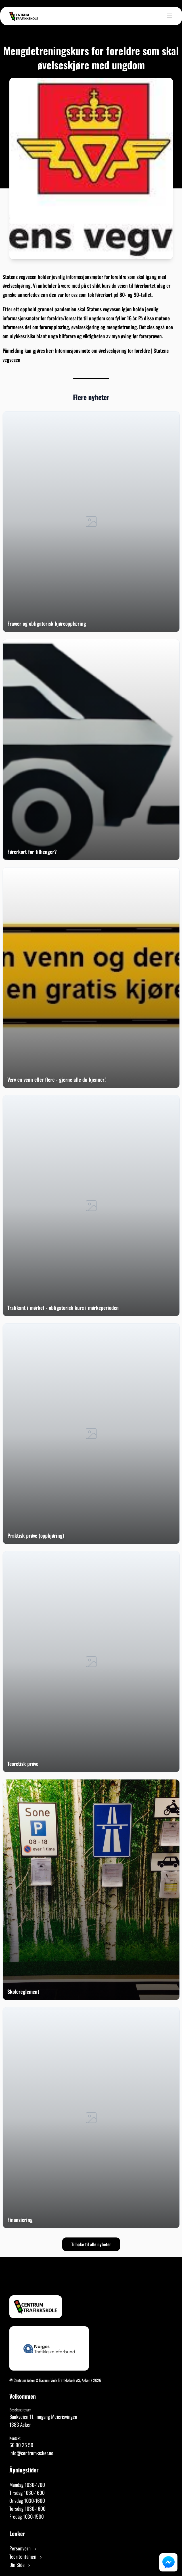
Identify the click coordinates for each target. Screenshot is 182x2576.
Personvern (23, 2548)
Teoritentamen (26, 2556)
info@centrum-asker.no (31, 2453)
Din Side (20, 2564)
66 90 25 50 (21, 2445)
